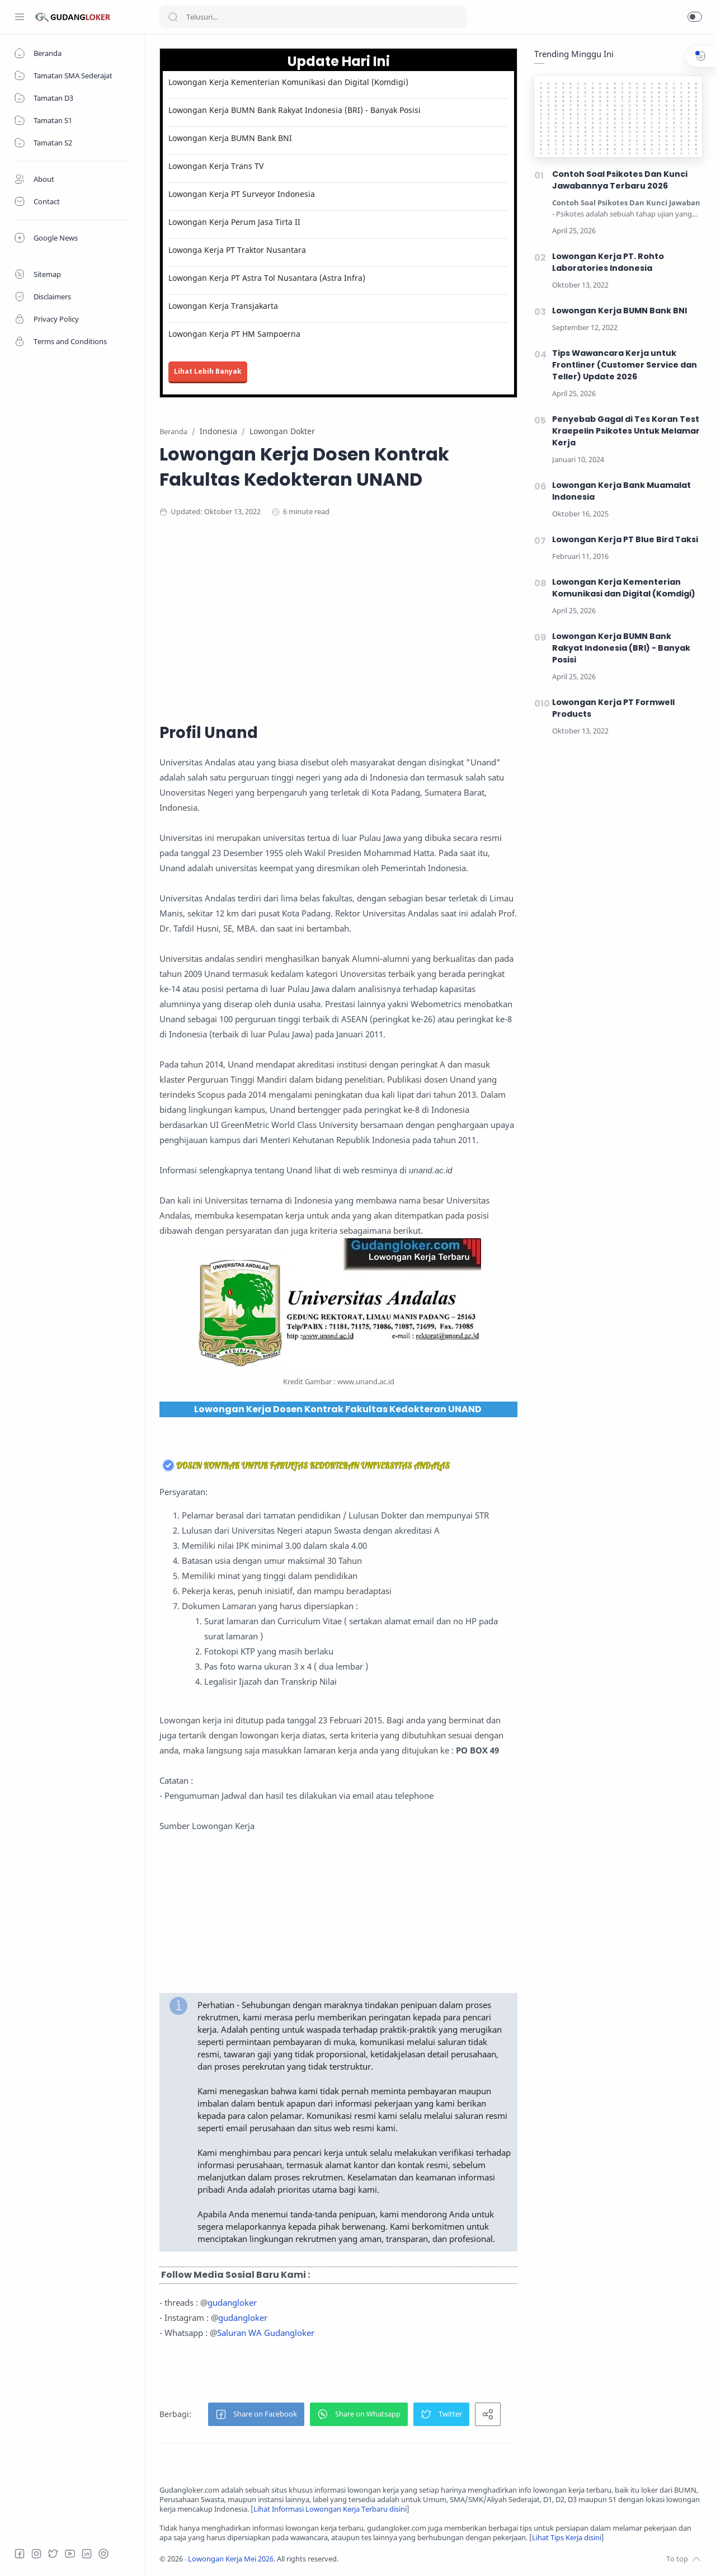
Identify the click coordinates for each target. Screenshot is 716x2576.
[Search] (313, 17)
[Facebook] (19, 2553)
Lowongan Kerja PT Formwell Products (613, 708)
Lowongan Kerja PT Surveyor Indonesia (241, 194)
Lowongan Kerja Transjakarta (223, 305)
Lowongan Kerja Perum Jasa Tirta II (234, 222)
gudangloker (232, 2302)
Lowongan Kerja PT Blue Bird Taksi (625, 539)
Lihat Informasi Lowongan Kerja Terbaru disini (330, 2509)
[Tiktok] (103, 2553)
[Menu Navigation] (19, 16)
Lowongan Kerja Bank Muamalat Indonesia (621, 491)
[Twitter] (53, 2553)
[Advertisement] (377, 618)
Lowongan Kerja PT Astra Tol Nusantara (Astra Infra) (266, 277)
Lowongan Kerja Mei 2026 (231, 2559)
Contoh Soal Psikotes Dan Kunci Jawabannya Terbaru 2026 (619, 179)
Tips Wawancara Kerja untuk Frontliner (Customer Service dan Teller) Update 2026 (624, 364)
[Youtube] (70, 2553)
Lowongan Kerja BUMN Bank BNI (230, 138)
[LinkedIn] (86, 2553)
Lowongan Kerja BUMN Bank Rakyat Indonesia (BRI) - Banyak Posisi (294, 110)
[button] (694, 17)
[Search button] (173, 17)
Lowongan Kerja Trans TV (215, 166)
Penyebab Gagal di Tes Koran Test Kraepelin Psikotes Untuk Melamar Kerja (626, 430)
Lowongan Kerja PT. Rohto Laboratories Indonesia (608, 262)
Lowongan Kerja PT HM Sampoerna (234, 333)
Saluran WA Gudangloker (265, 2332)
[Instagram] (36, 2553)
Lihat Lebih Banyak (208, 371)
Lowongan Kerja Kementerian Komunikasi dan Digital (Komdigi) (288, 82)
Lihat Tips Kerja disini (566, 2537)
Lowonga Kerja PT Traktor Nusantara (237, 250)
